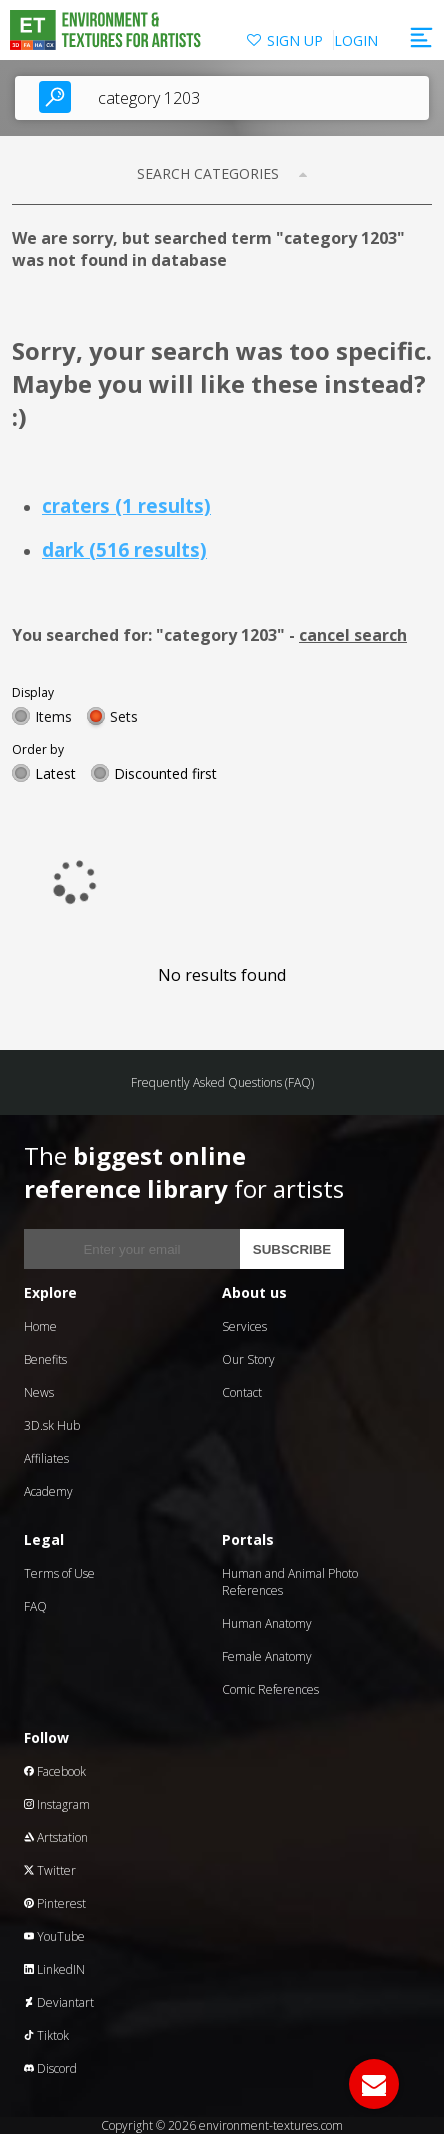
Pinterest (55, 1903)
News (39, 1392)
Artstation (56, 1837)
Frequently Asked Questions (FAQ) (222, 1082)
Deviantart (59, 2002)
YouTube (54, 1936)
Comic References (270, 1689)
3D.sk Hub (52, 1425)
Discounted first (165, 773)
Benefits (45, 1359)
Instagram (57, 1804)
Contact (242, 1392)
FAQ (35, 1606)
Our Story (248, 1359)
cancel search (353, 635)
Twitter (50, 1870)
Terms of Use (59, 1573)
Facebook (55, 1771)
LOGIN (356, 40)
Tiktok (46, 2035)
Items (53, 716)
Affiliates (46, 1458)
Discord (50, 2068)
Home (40, 1326)
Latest (55, 773)
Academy (48, 1491)
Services (244, 1326)
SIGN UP (295, 40)
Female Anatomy (267, 1656)
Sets (124, 716)
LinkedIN (54, 1969)
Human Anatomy (267, 1623)
